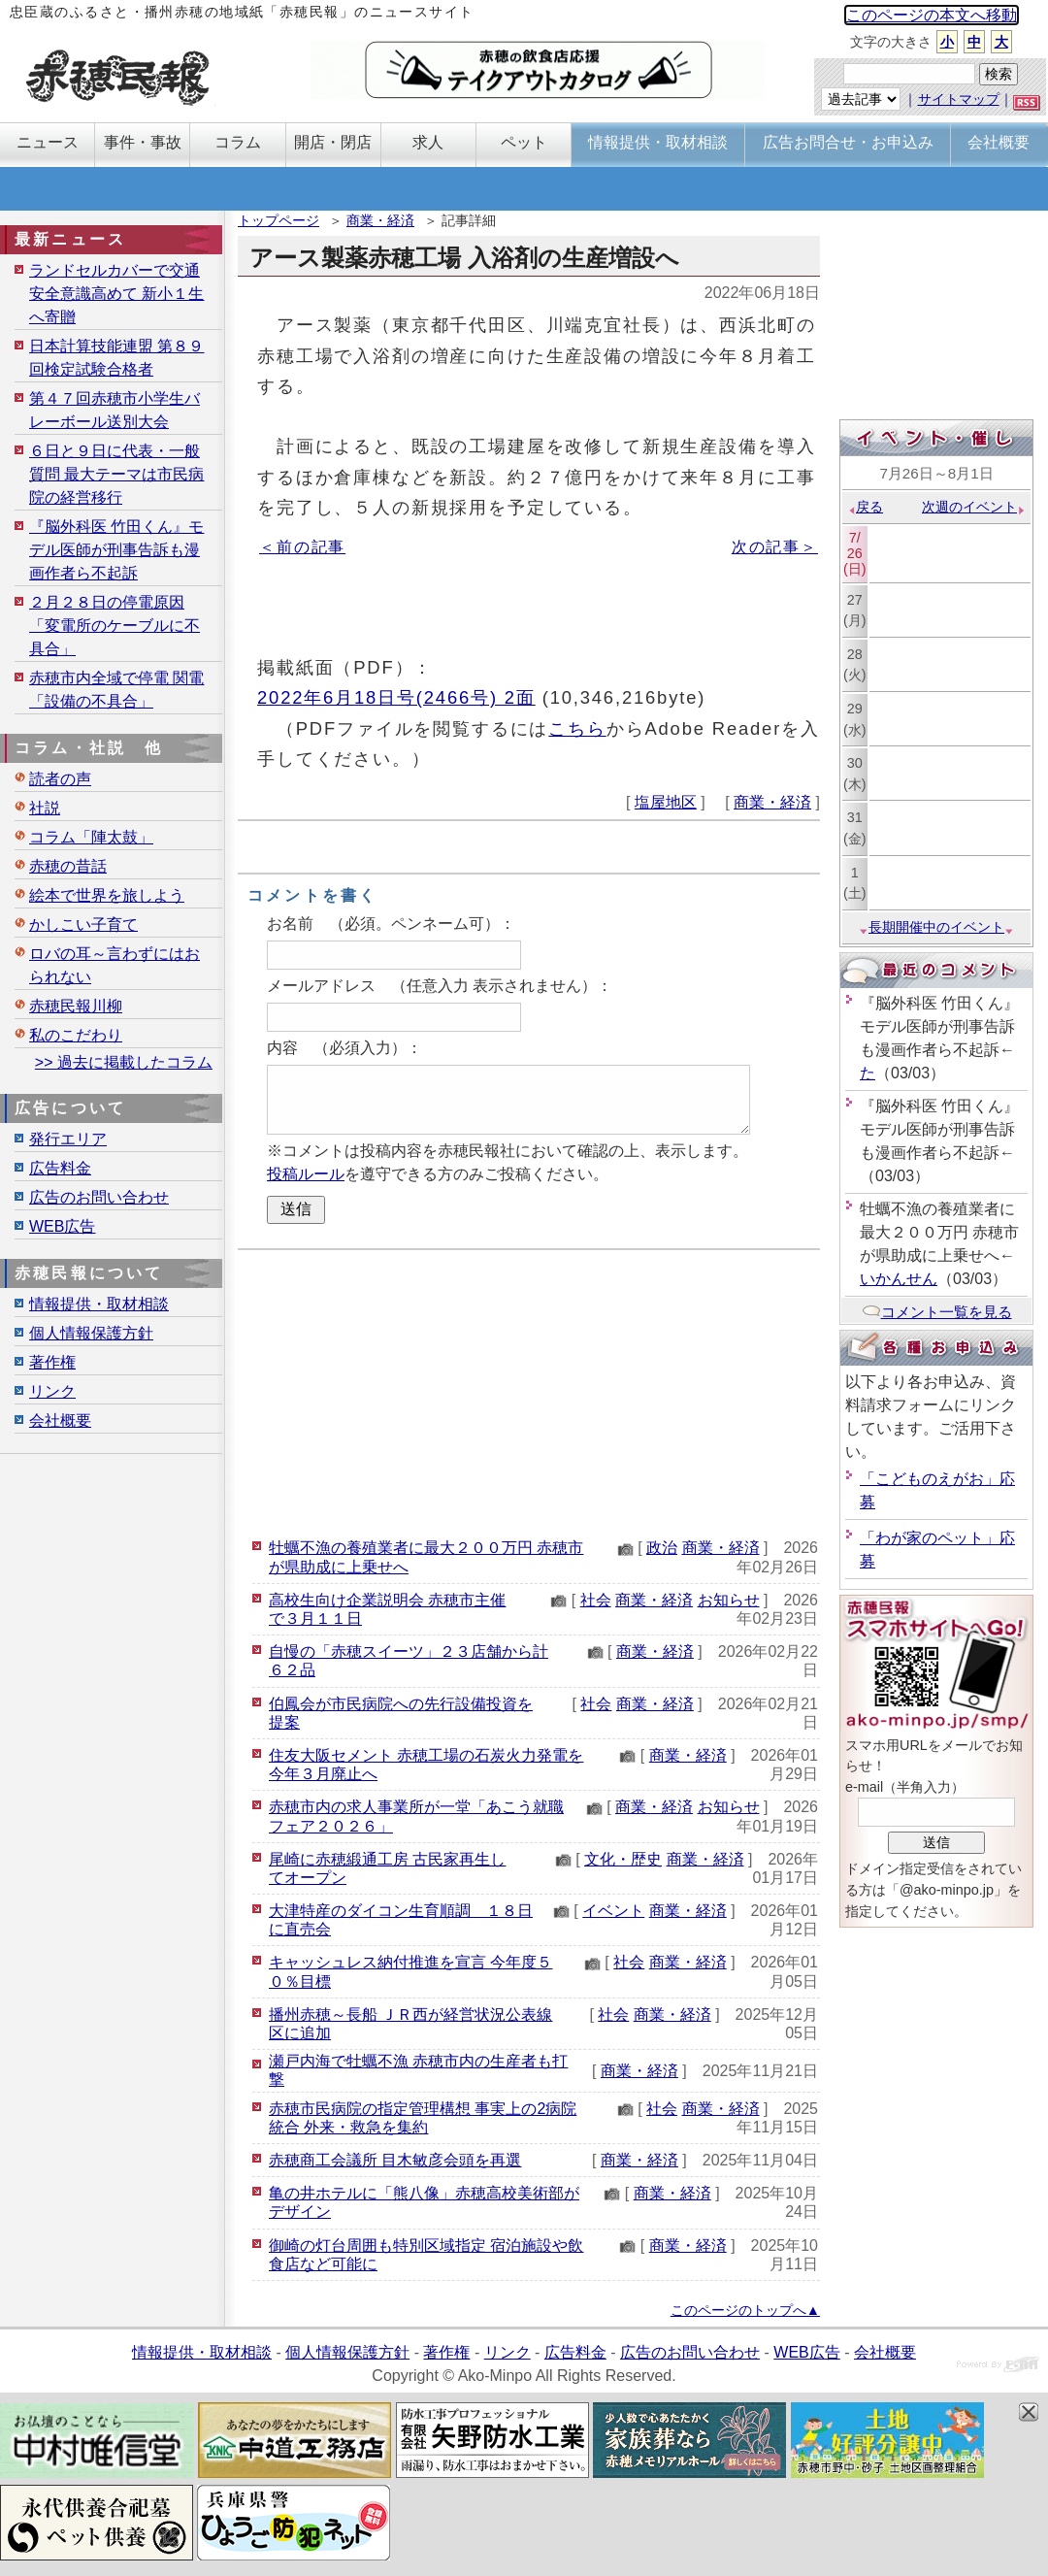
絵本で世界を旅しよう (106, 895)
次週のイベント (974, 506)
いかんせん (898, 1279)
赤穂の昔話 (68, 866)
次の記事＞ (775, 547)
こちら (577, 728)
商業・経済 (380, 220)
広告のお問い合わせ (99, 1197)
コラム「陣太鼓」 (91, 837)
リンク (52, 1391)
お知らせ (729, 1600)
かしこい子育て (83, 924)
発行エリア (68, 1139)
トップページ (278, 220)
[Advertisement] (529, 1391)
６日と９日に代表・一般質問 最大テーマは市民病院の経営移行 (116, 474)
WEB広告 (62, 1226)
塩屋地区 (666, 802)
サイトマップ (958, 99)
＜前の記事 (302, 547)
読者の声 (60, 779)
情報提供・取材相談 (99, 1304)
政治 (661, 1547)
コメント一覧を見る (937, 1312)
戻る (865, 506)
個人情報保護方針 (91, 1333)
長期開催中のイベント (936, 927)
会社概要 (60, 1420)
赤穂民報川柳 (75, 1006)
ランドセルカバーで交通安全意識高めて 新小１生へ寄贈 (116, 293)
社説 (44, 808)
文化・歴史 (623, 1859)
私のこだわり (75, 1035)
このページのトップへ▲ (745, 2310)
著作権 (52, 1362)
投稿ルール (305, 1174)
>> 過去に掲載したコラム (124, 1062)
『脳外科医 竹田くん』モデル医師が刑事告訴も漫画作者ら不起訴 (116, 549)
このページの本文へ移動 (931, 15)
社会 (595, 1600)
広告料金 (60, 1168)
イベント (613, 1910)
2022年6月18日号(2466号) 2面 (396, 697)
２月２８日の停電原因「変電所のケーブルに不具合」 (114, 625)
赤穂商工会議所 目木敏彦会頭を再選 (395, 2160)
